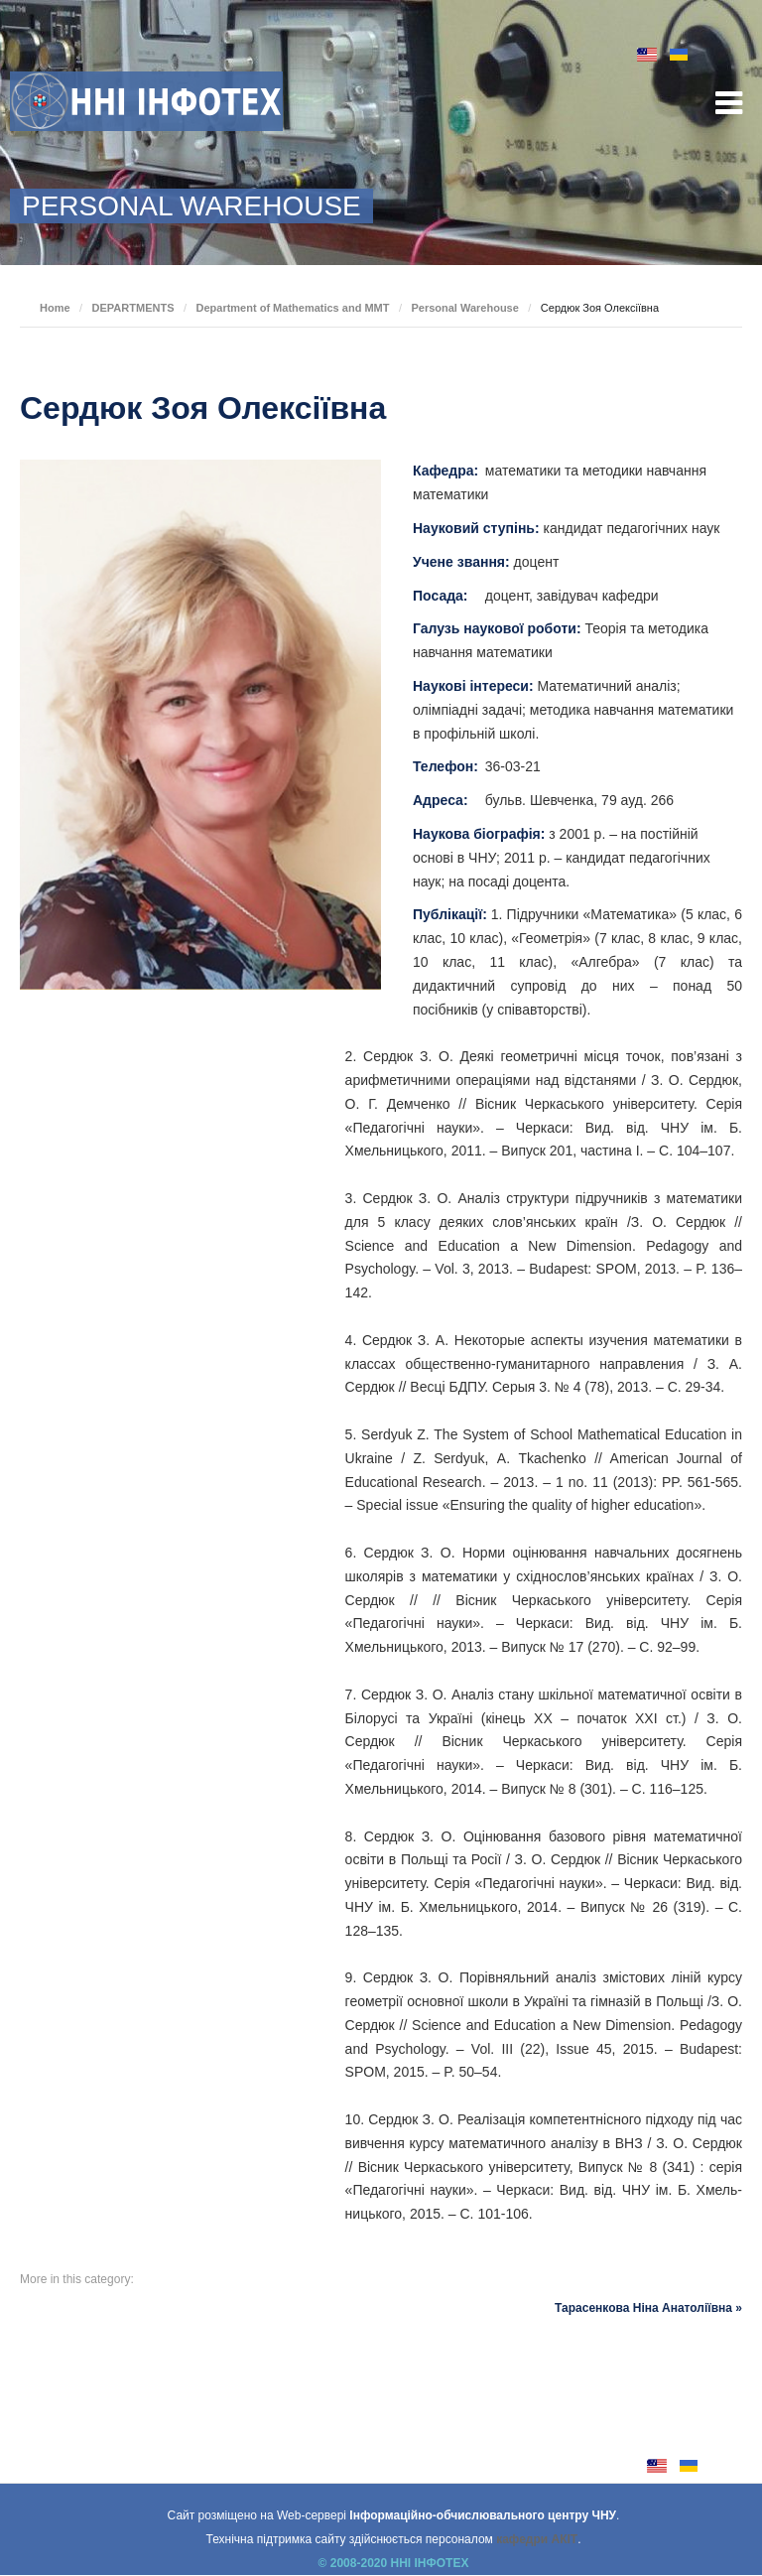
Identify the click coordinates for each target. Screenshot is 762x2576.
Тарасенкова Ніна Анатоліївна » (648, 2308)
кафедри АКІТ (536, 2539)
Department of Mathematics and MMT (292, 308)
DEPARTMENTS (133, 308)
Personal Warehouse (464, 308)
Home (55, 308)
